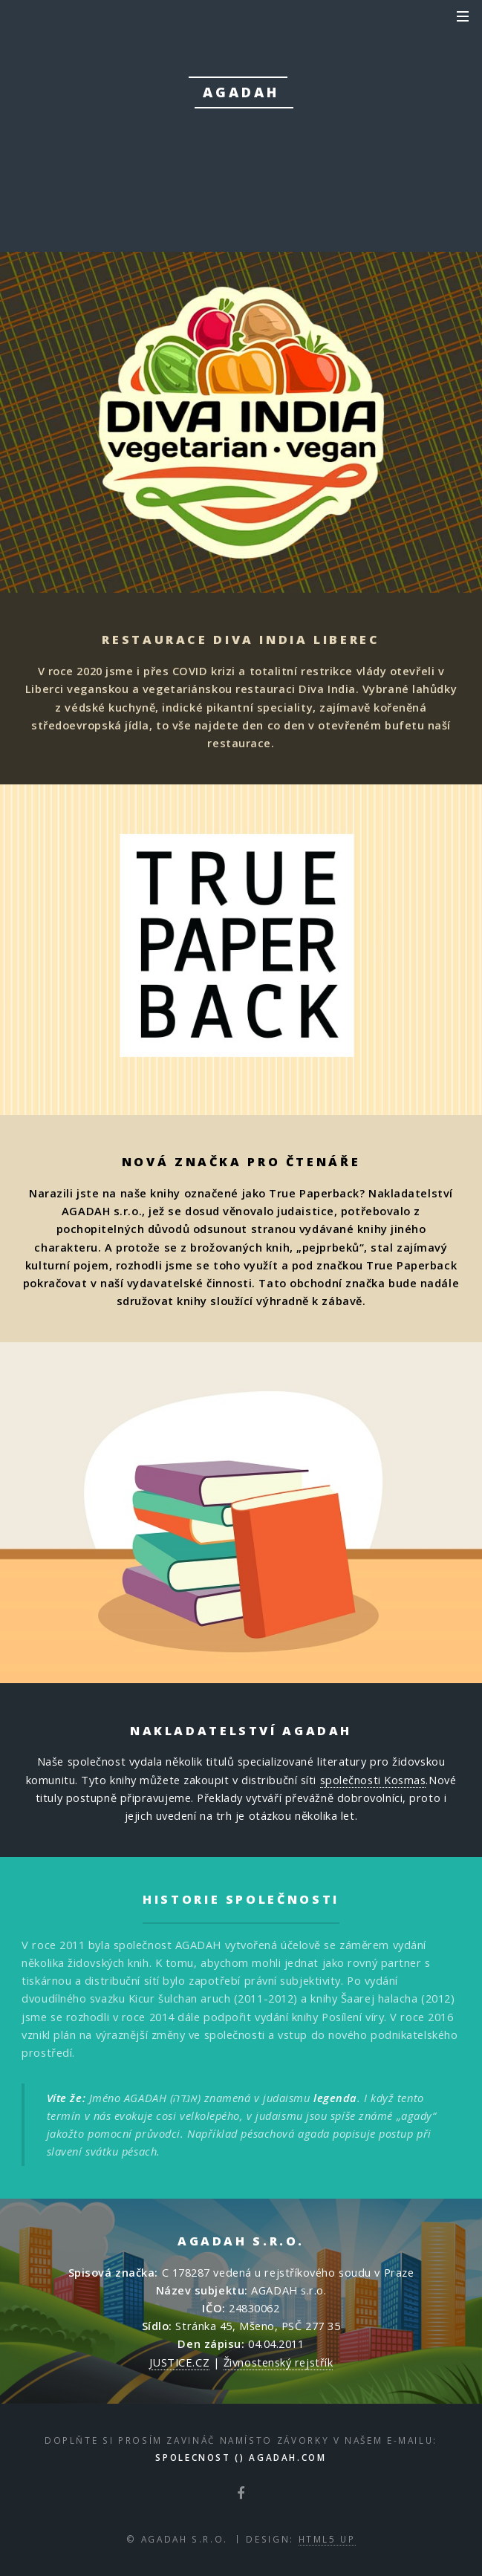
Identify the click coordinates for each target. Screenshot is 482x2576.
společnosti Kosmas (373, 1779)
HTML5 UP (327, 2539)
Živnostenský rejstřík (278, 2362)
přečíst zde (239, 166)
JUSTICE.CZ (179, 2362)
